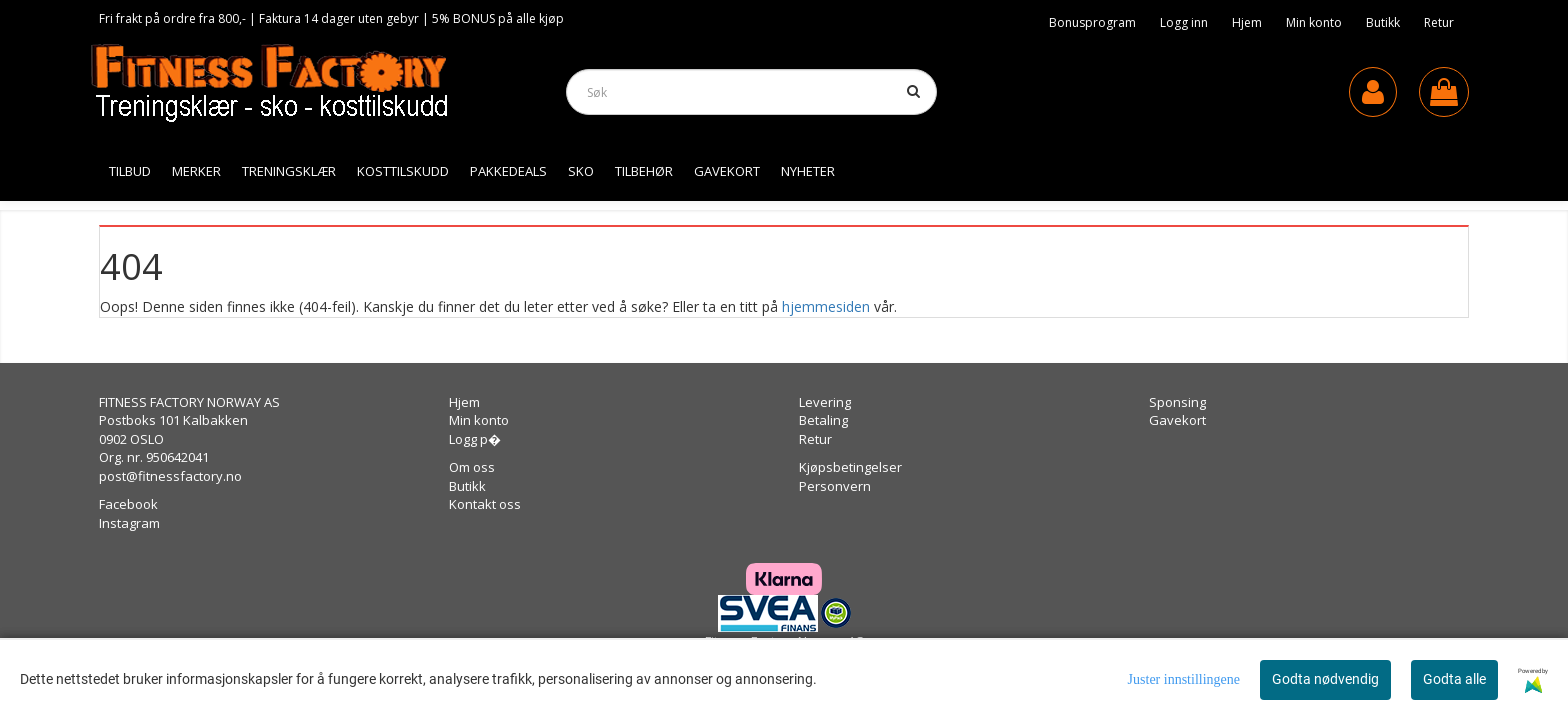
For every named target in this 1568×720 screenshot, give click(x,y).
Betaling (823, 420)
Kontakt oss (485, 504)
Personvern (835, 486)
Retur (1439, 22)
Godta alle (1454, 679)
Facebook (128, 504)
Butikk (1383, 22)
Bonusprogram (1092, 22)
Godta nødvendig (1325, 679)
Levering (825, 402)
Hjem (1247, 22)
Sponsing (1177, 402)
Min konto (1314, 22)
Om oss (472, 467)
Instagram (129, 523)
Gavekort (1177, 420)
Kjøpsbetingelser (850, 467)
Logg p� (475, 439)
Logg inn (1184, 22)
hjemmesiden (826, 306)
